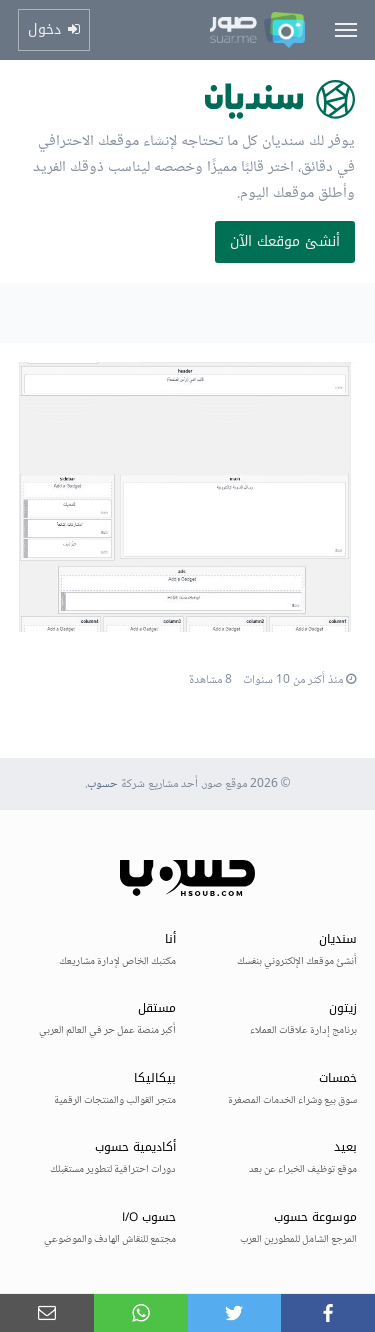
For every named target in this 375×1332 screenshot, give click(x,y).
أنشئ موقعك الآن (285, 241)
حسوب (102, 784)
